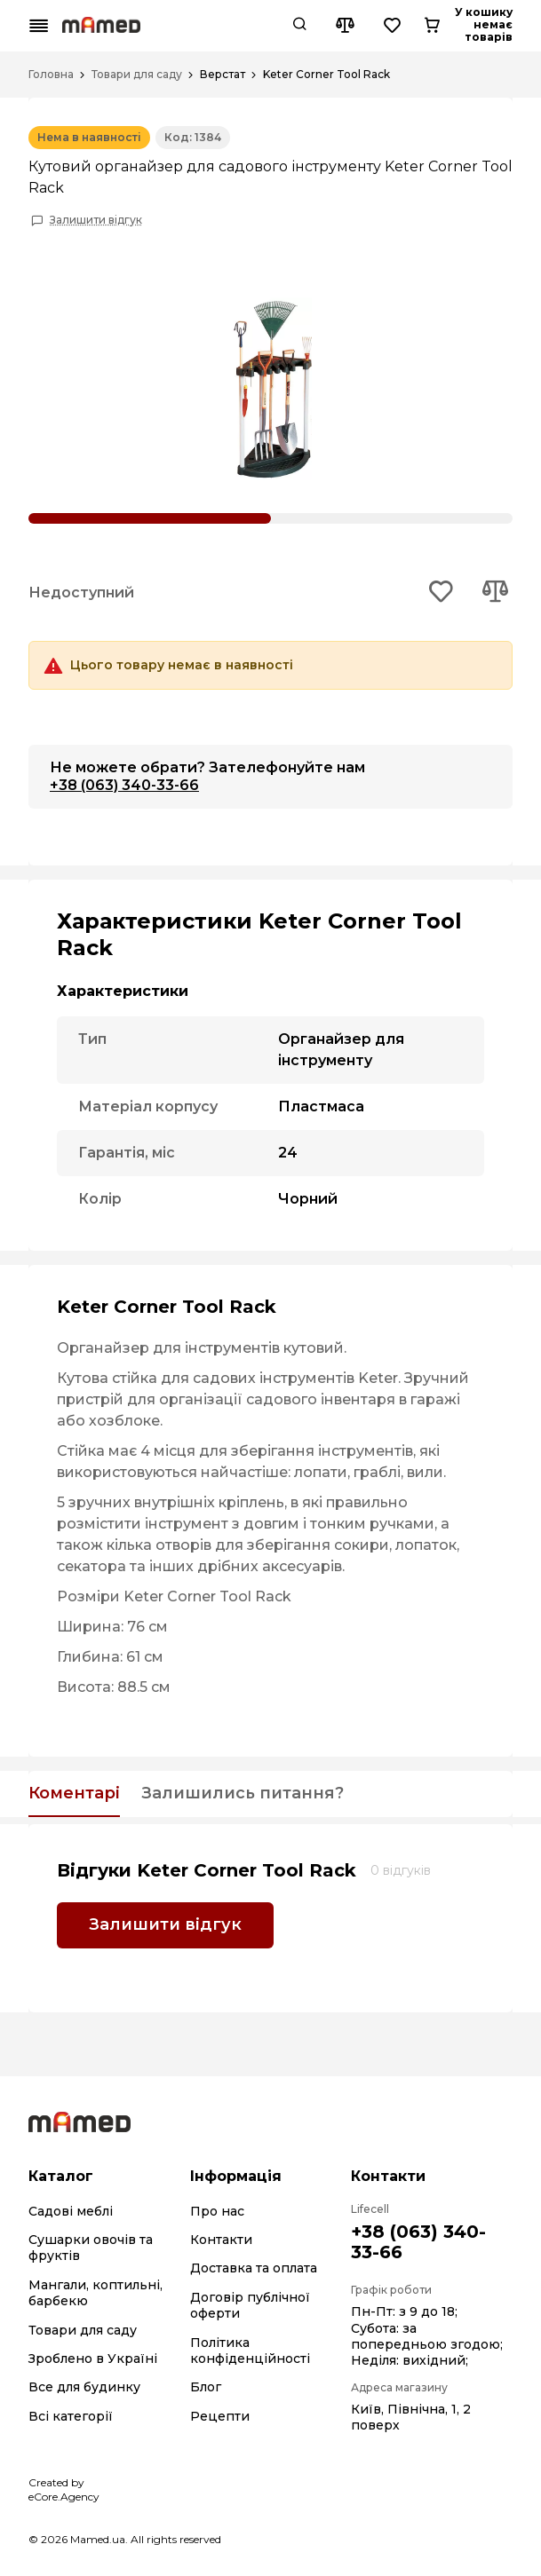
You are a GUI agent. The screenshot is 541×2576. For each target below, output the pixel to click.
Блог (205, 2387)
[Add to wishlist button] (441, 592)
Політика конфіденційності (250, 2351)
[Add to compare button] (495, 592)
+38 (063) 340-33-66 (124, 785)
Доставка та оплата (253, 2268)
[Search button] (356, 25)
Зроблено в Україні (92, 2359)
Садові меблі (70, 2211)
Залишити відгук (96, 220)
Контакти (221, 2240)
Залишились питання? (242, 1794)
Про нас (217, 2211)
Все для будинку (84, 2387)
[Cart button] (497, 25)
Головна (51, 74)
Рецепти (220, 2416)
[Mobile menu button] (39, 25)
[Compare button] (401, 25)
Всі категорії (70, 2416)
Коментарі (74, 1794)
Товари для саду (136, 74)
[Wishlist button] (449, 25)
